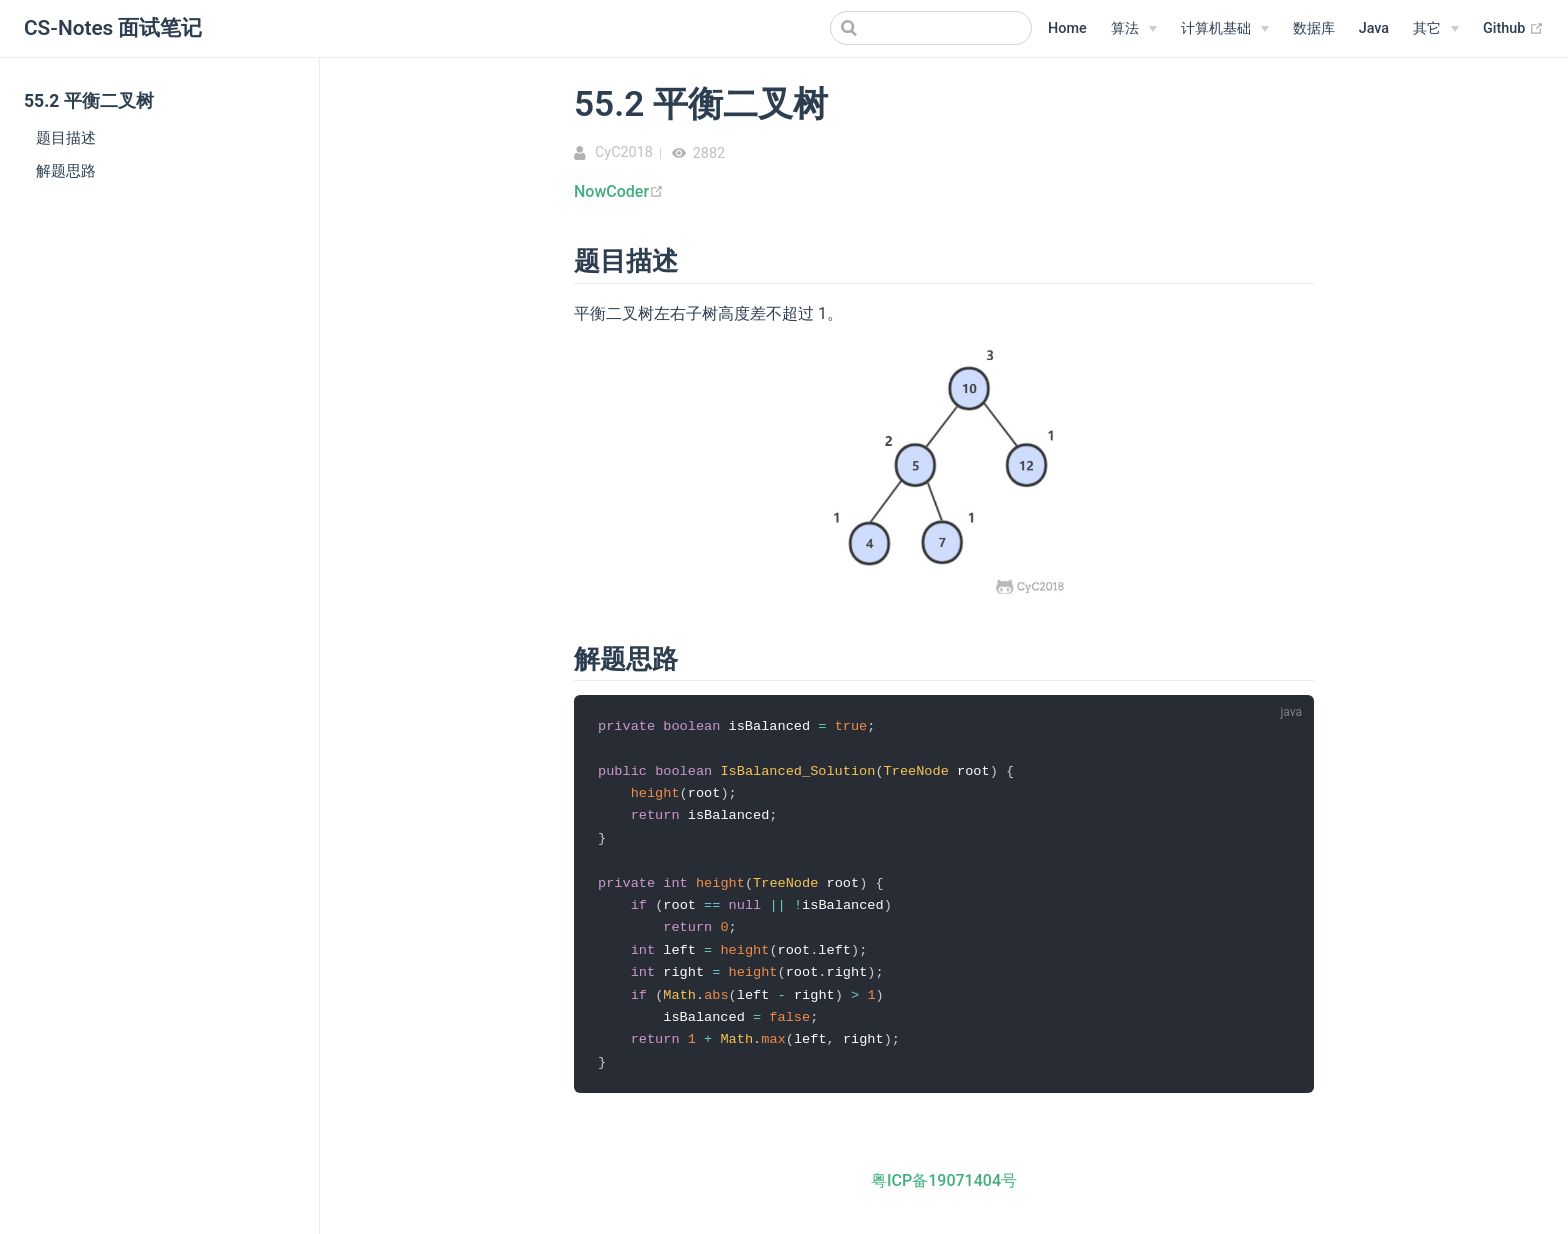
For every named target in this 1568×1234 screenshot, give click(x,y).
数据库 (1314, 28)
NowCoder (619, 191)
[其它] (1436, 29)
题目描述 (66, 138)
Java (1374, 28)
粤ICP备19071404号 (944, 1190)
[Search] (931, 28)
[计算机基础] (1225, 29)
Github (1513, 29)
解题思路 (66, 171)
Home (1067, 28)
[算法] (1134, 29)
